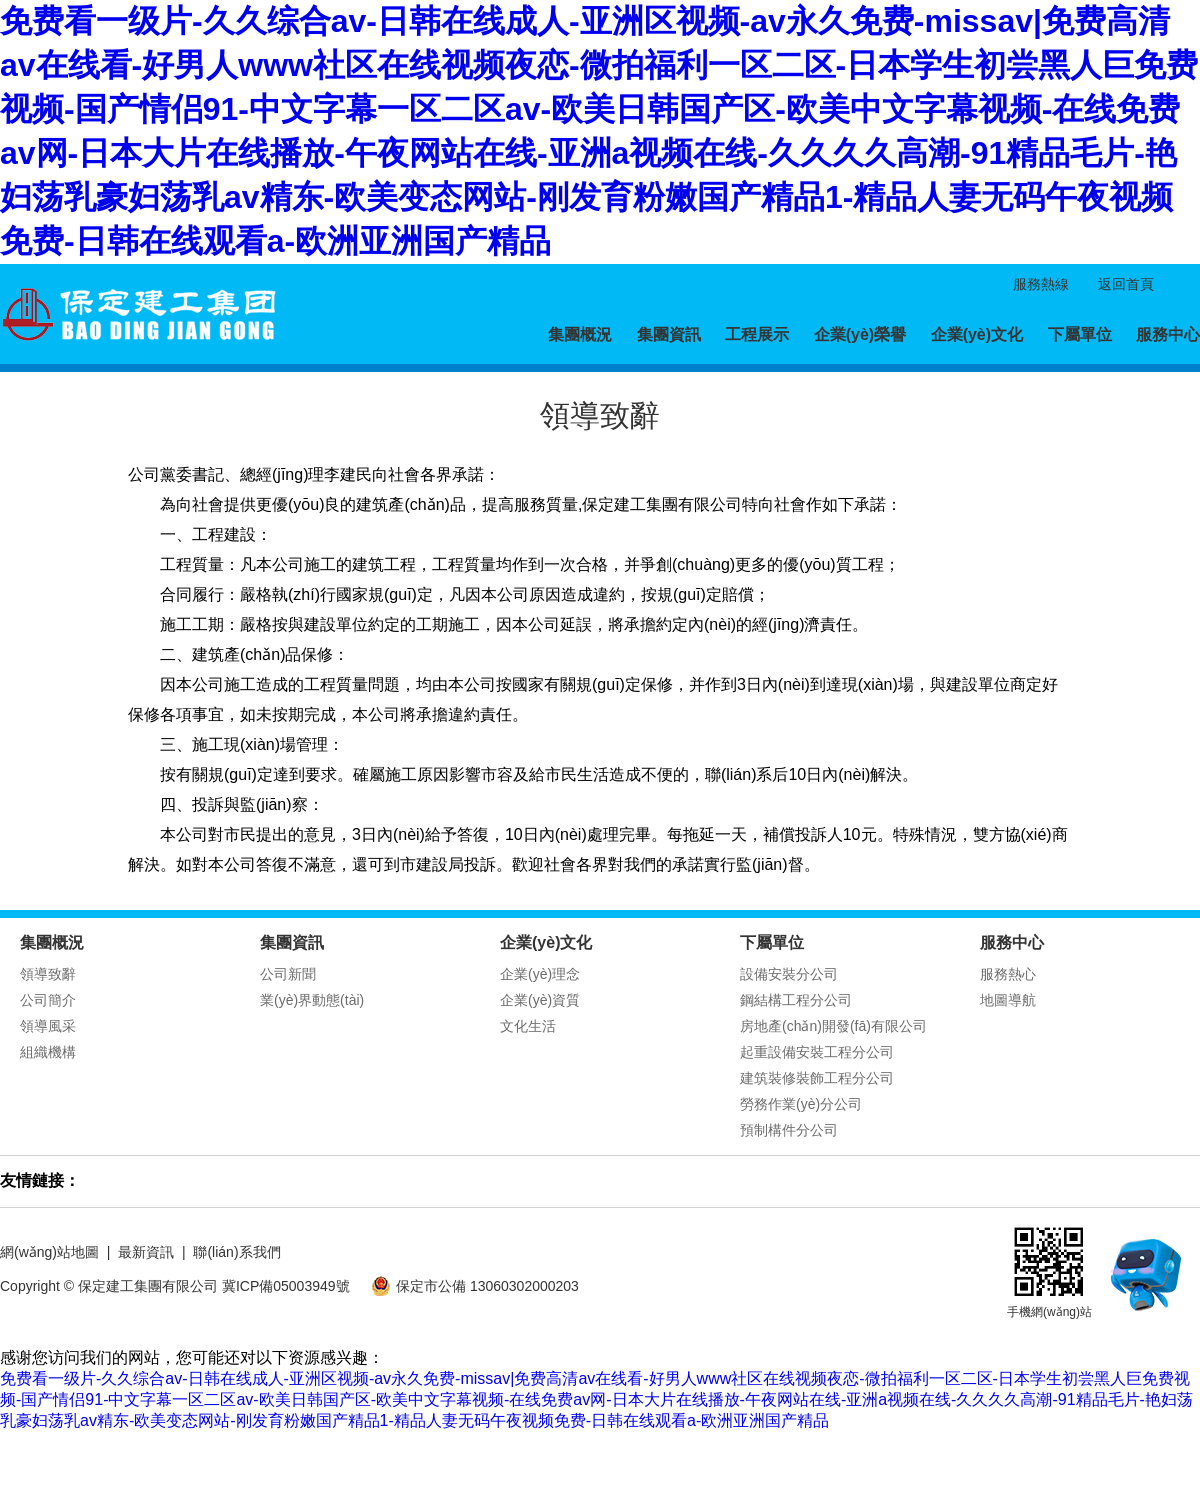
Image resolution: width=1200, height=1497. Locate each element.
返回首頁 (1126, 284)
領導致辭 (48, 974)
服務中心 (1168, 334)
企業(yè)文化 (977, 334)
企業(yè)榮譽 (860, 334)
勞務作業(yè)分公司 (801, 1104)
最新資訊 (146, 1252)
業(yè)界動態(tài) (312, 1000)
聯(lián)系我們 (236, 1252)
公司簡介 (48, 1000)
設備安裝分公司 (789, 974)
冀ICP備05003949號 (286, 1286)
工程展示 (757, 334)
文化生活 (528, 1026)
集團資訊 (669, 334)
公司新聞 (288, 974)
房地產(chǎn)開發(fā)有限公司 (833, 1026)
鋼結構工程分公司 (796, 1000)
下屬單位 (1080, 334)
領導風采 (48, 1026)
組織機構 (48, 1052)
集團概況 (580, 334)
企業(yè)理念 (540, 974)
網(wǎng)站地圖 (49, 1252)
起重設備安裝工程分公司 (817, 1052)
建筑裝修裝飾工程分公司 (817, 1078)
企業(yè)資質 (540, 1000)
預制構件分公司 (789, 1130)
